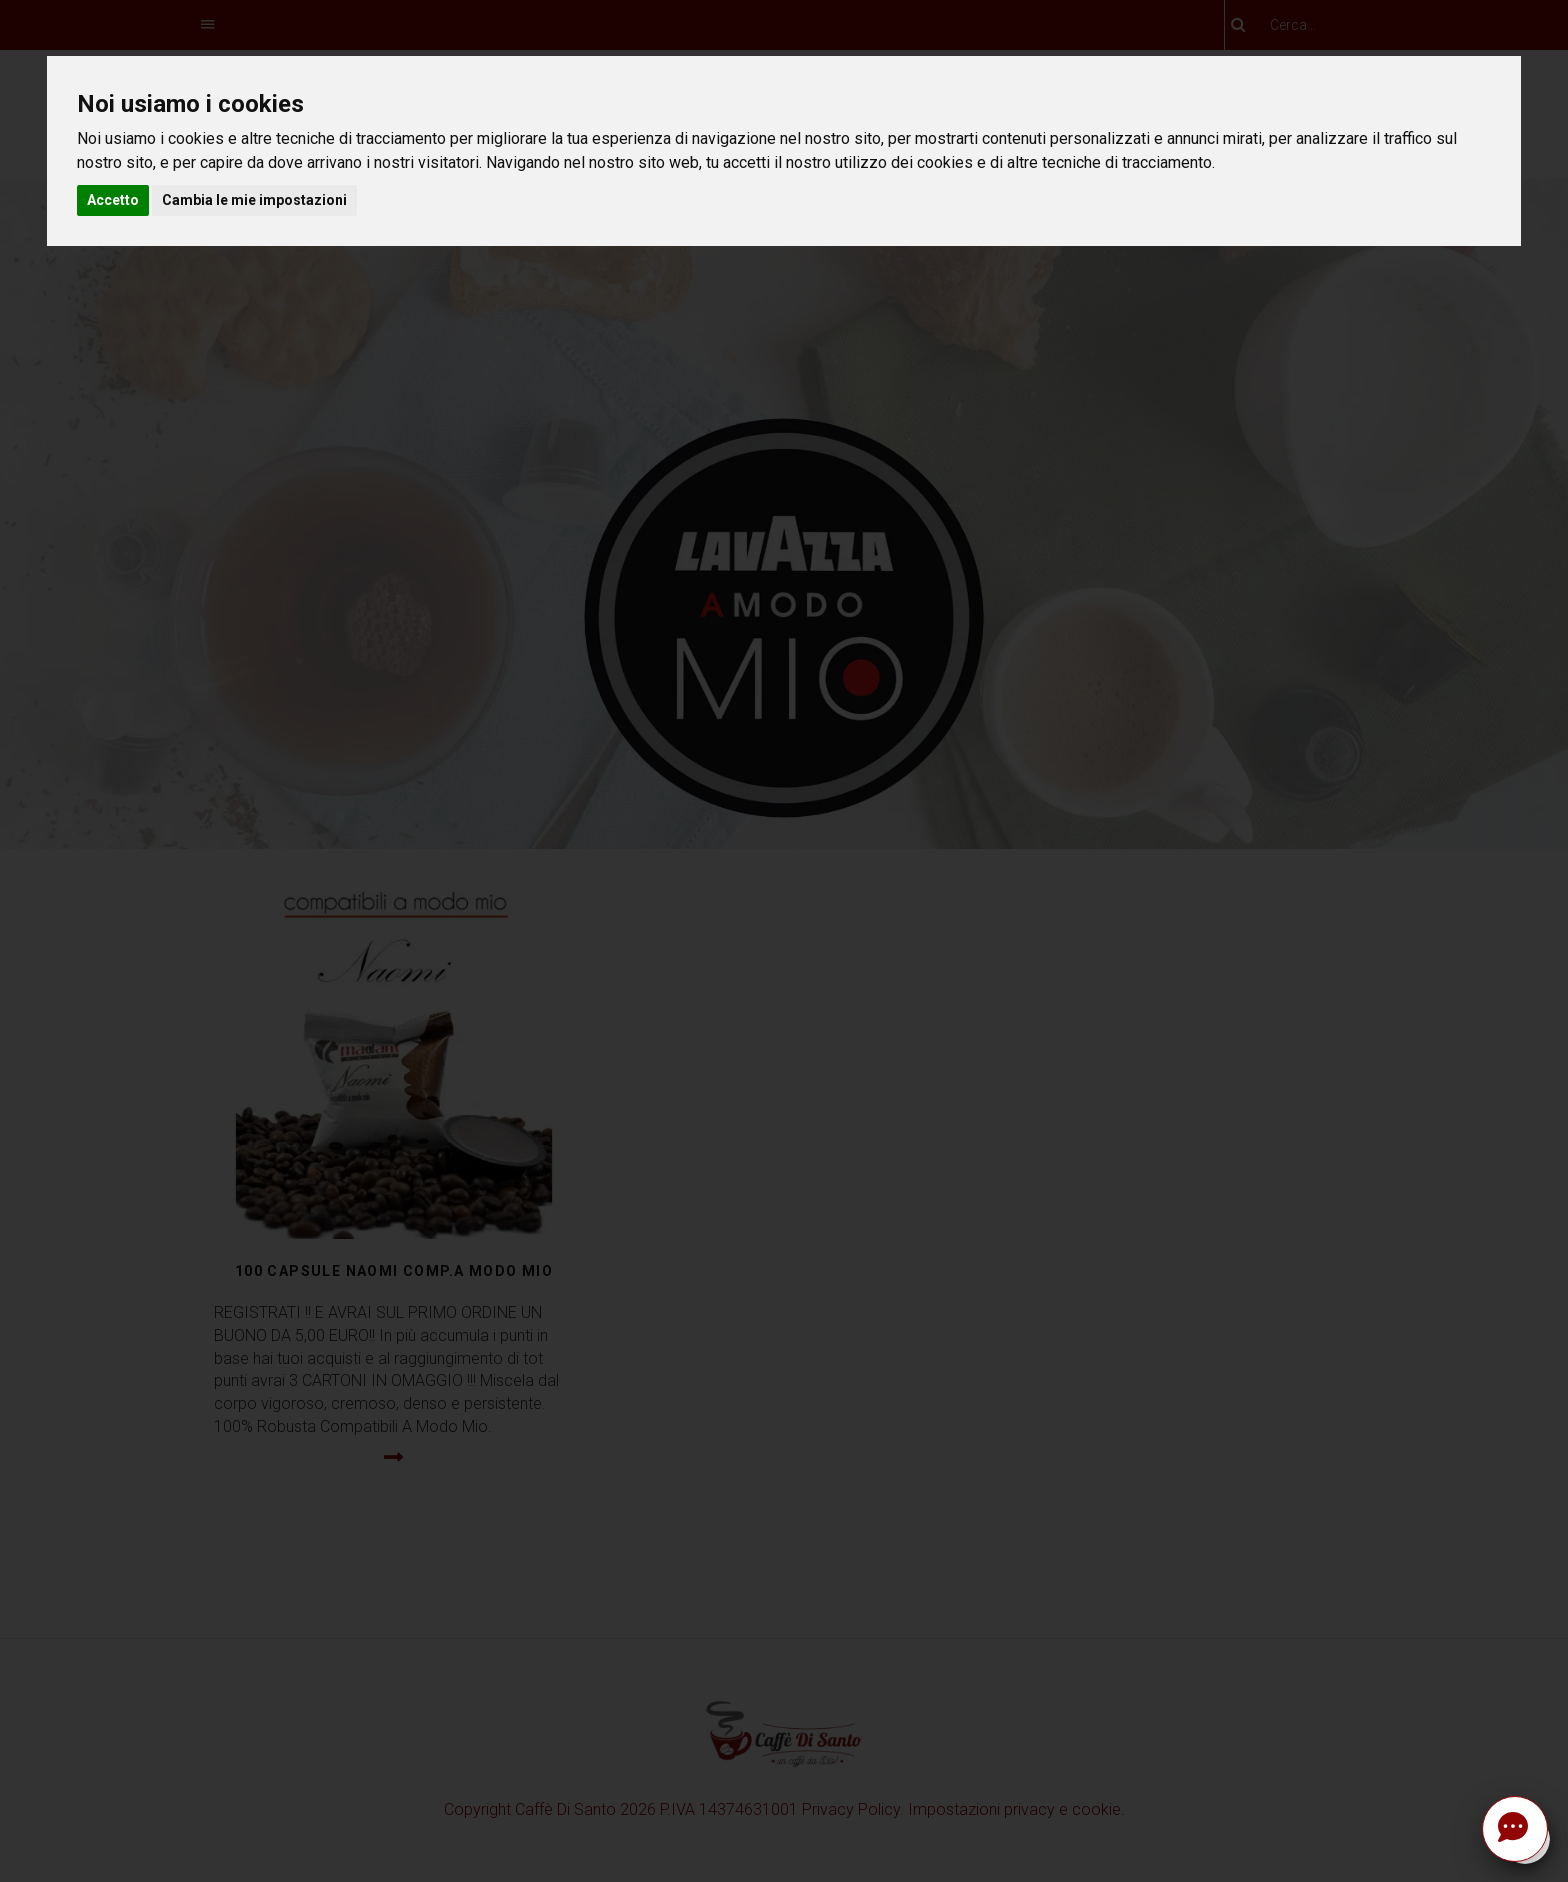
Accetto (113, 200)
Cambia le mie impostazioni (254, 200)
